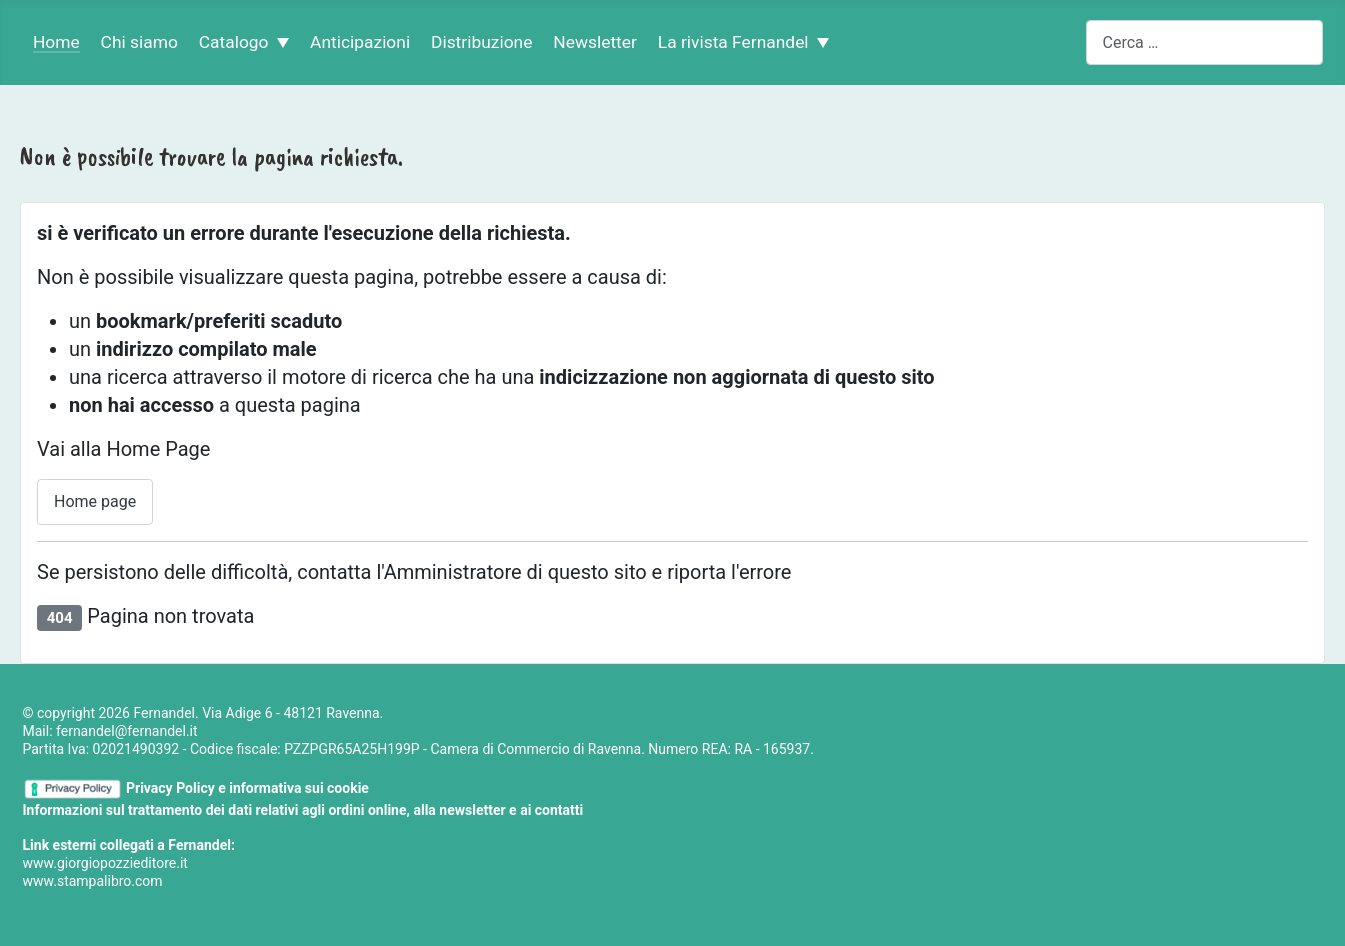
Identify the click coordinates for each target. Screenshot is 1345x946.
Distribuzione (481, 42)
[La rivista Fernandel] (819, 42)
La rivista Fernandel (733, 42)
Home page (95, 501)
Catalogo (234, 42)
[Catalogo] (279, 42)
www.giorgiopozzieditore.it (105, 863)
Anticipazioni (360, 42)
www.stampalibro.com (93, 881)
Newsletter (595, 42)
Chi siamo (139, 42)
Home (56, 42)
